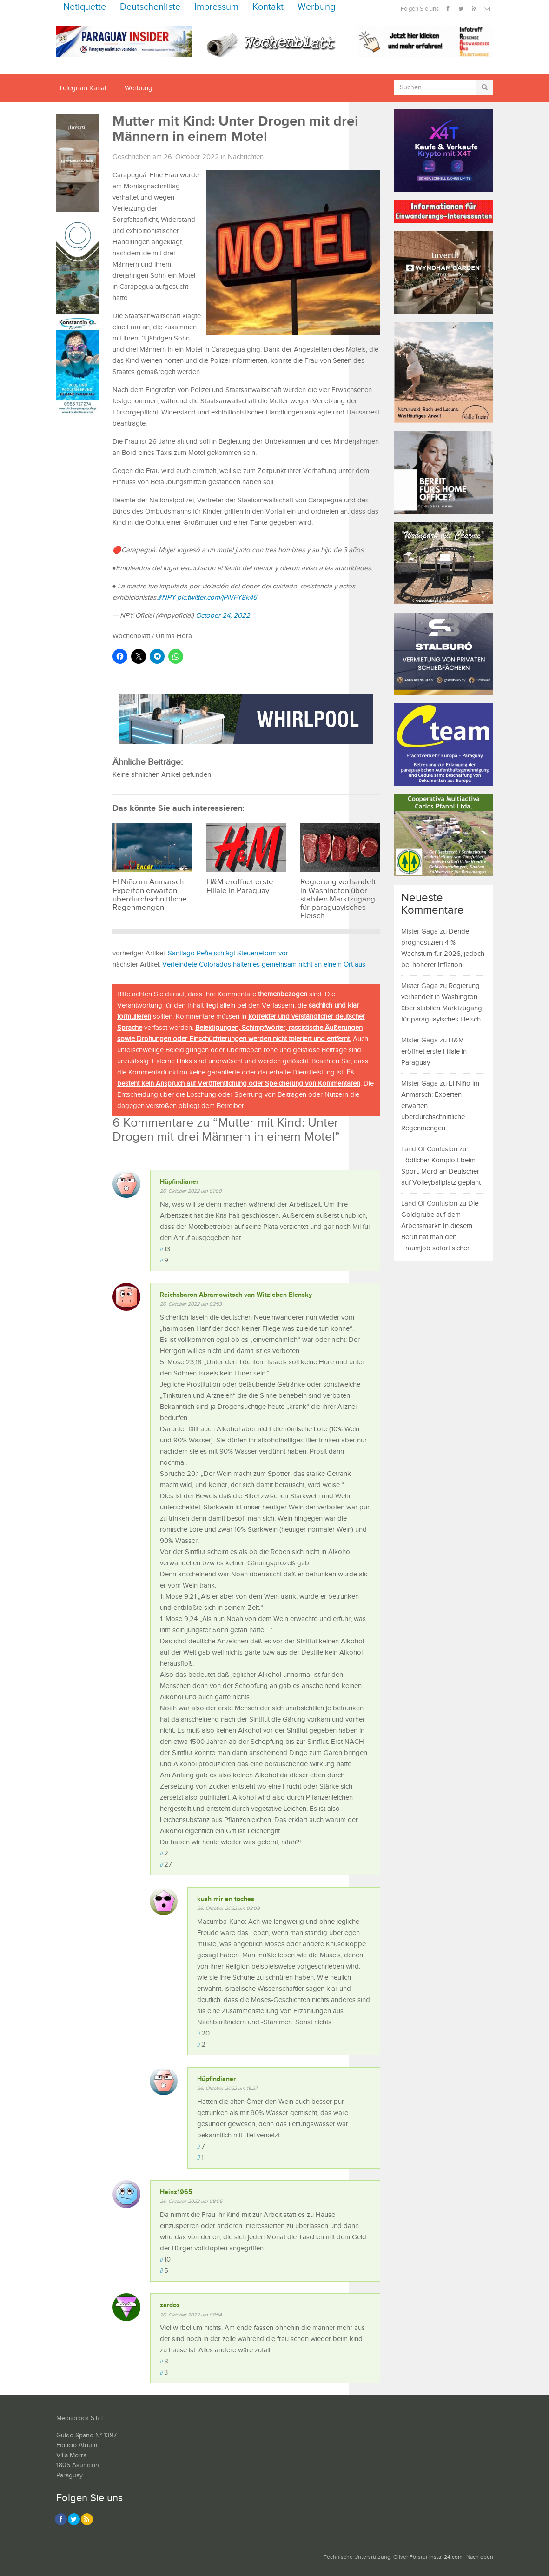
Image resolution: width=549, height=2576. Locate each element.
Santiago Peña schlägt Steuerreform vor (228, 953)
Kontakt (268, 7)
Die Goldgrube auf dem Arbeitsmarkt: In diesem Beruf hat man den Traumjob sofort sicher (439, 1226)
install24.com (446, 2557)
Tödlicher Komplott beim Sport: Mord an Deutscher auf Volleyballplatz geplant (441, 1171)
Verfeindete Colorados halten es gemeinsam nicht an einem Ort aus (263, 964)
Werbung (317, 7)
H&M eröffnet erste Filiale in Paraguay (434, 1051)
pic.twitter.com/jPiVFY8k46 (217, 597)
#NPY (166, 597)
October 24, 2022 (223, 616)
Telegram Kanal (82, 88)
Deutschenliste (150, 7)
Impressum (216, 7)
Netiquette (84, 7)
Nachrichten (246, 157)
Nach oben (479, 2557)
